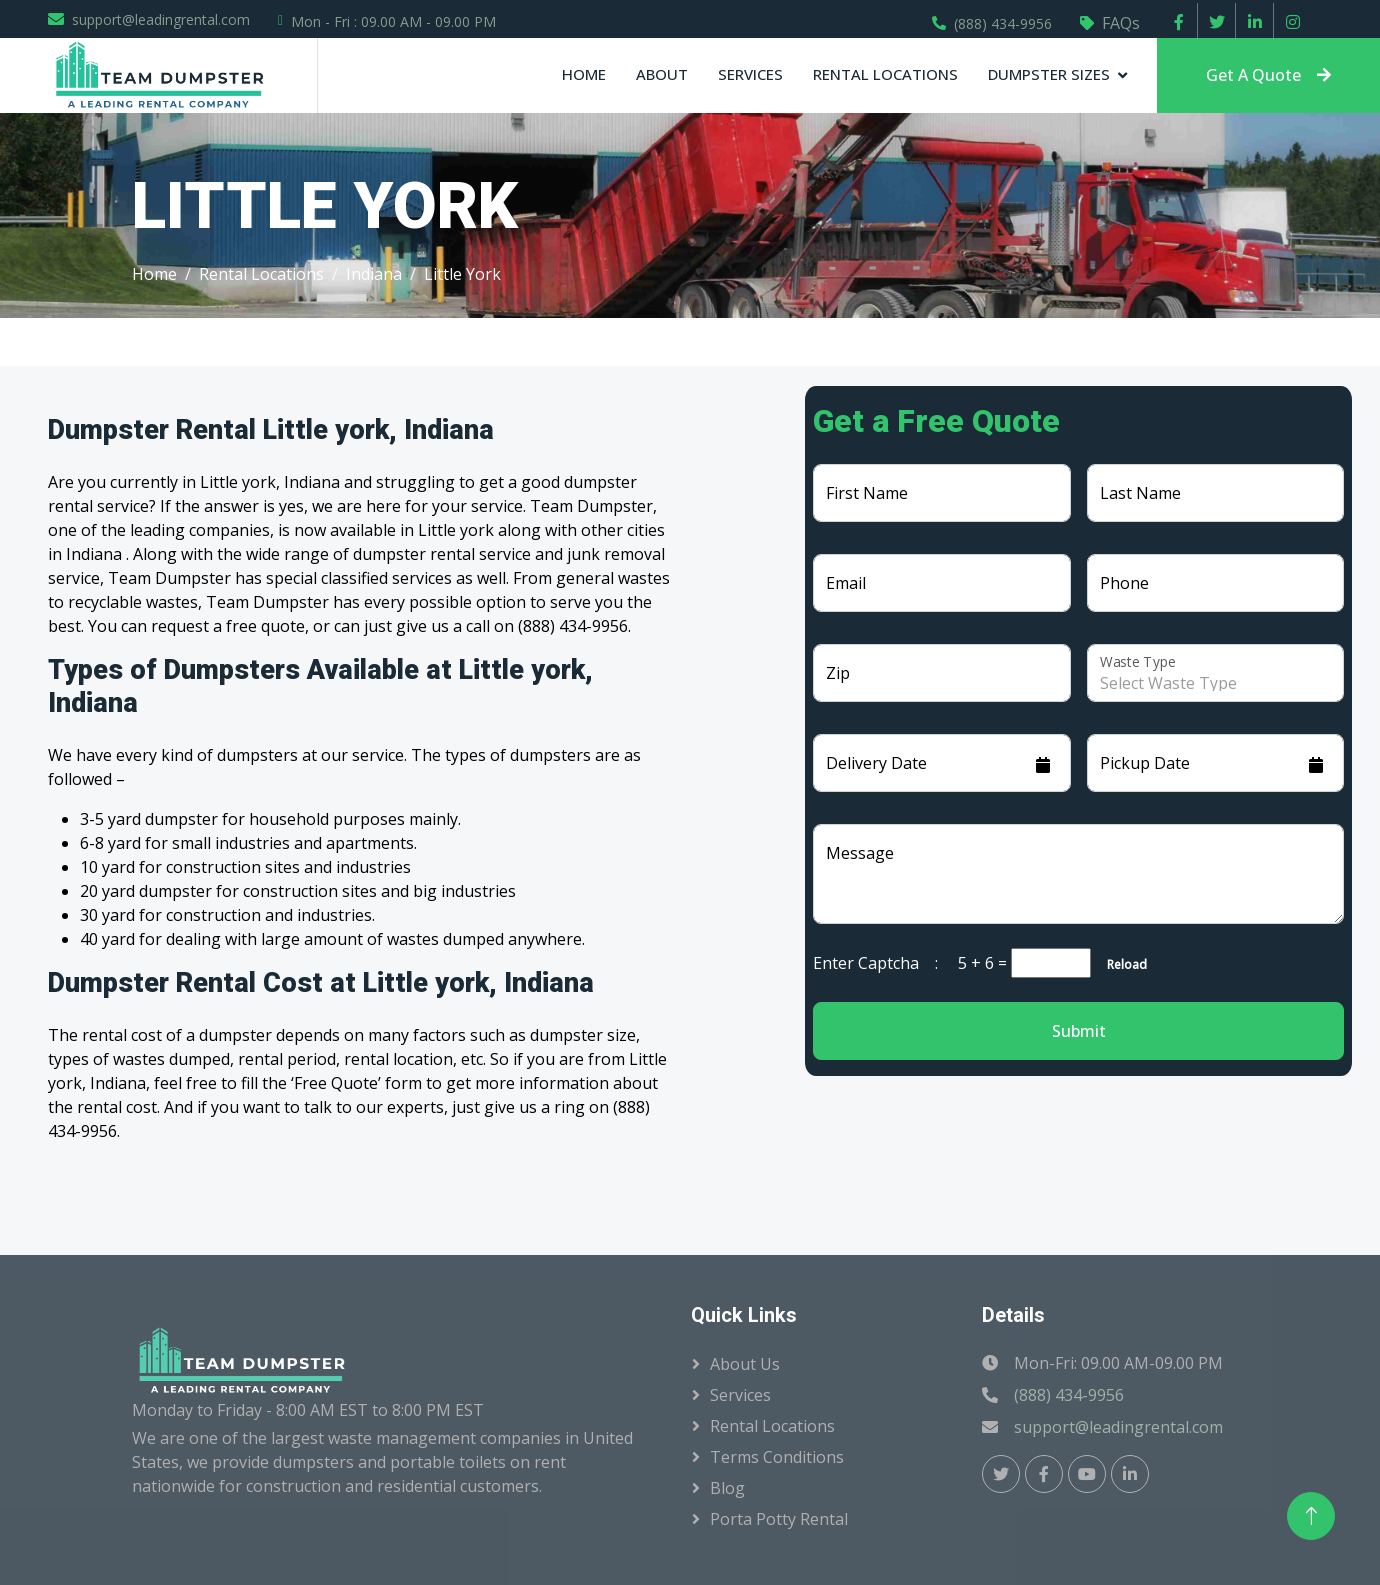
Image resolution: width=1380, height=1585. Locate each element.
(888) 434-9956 (1003, 23)
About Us (745, 1364)
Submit (1079, 1031)
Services (750, 74)
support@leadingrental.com (161, 19)
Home (584, 74)
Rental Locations (885, 74)
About (662, 74)
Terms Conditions (777, 1457)
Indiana (374, 274)
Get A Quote (1268, 75)
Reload (1121, 964)
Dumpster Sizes (1049, 74)
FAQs (1121, 23)
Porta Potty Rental (779, 1519)
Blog (727, 1488)
